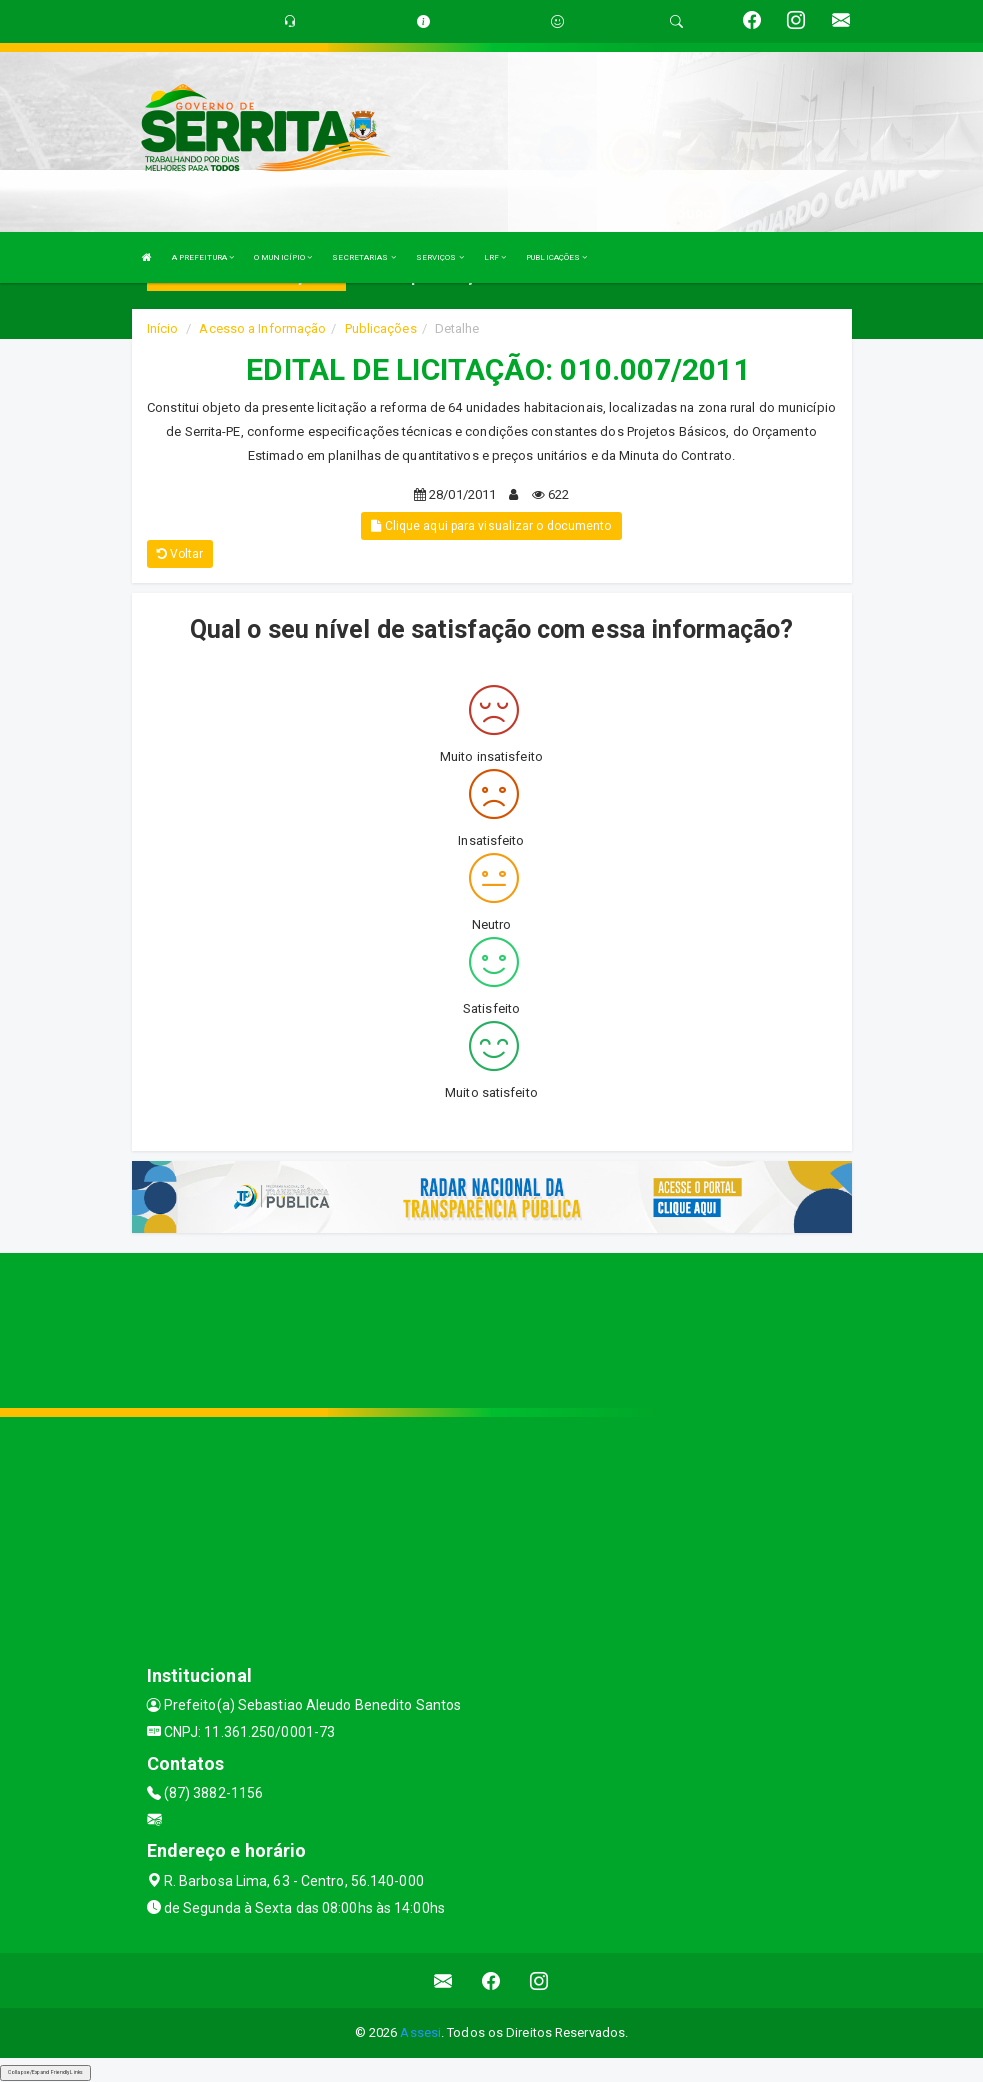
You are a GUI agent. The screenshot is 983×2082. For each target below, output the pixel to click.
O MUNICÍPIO (283, 257)
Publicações (381, 328)
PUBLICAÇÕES (556, 257)
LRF (495, 257)
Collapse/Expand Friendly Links (45, 2072)
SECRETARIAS (363, 257)
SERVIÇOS (440, 257)
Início (163, 328)
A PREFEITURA (203, 257)
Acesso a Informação (262, 328)
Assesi (420, 2032)
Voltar (180, 554)
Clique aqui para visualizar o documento (491, 526)
